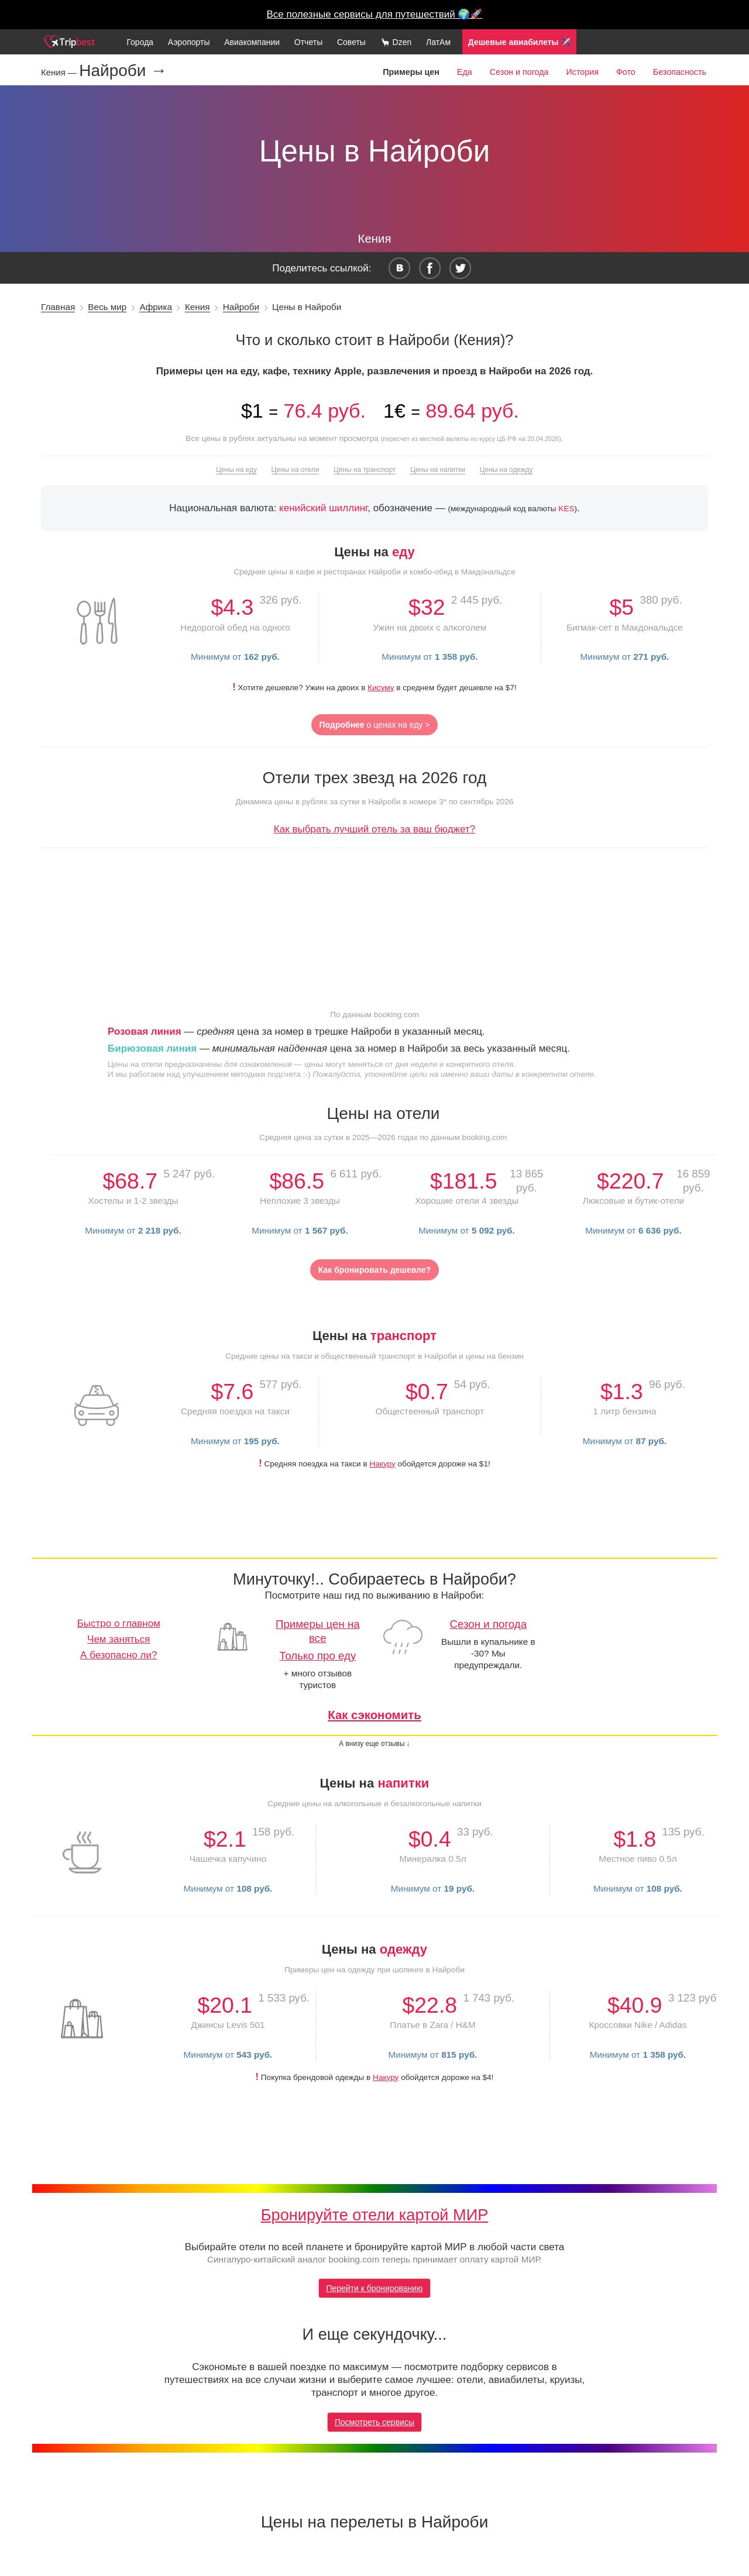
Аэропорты (189, 42)
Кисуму (380, 687)
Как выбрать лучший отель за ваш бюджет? (374, 829)
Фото (625, 72)
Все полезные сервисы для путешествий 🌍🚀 (375, 14)
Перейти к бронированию (374, 2288)
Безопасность (679, 72)
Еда (464, 72)
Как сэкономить (374, 1715)
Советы (351, 42)
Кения (197, 307)
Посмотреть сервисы (374, 2422)
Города (139, 42)
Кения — (60, 72)
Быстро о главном (118, 1623)
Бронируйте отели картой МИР (375, 2215)
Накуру (382, 1463)
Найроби (241, 307)
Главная (58, 307)
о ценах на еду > (374, 724)
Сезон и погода (519, 72)
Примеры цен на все (318, 1631)
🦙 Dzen (396, 42)
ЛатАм (438, 42)
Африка (155, 307)
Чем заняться (118, 1639)
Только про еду (317, 1655)
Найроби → (123, 71)
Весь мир (107, 307)
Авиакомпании (252, 42)
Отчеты (308, 42)
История (582, 72)
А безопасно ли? (118, 1655)
